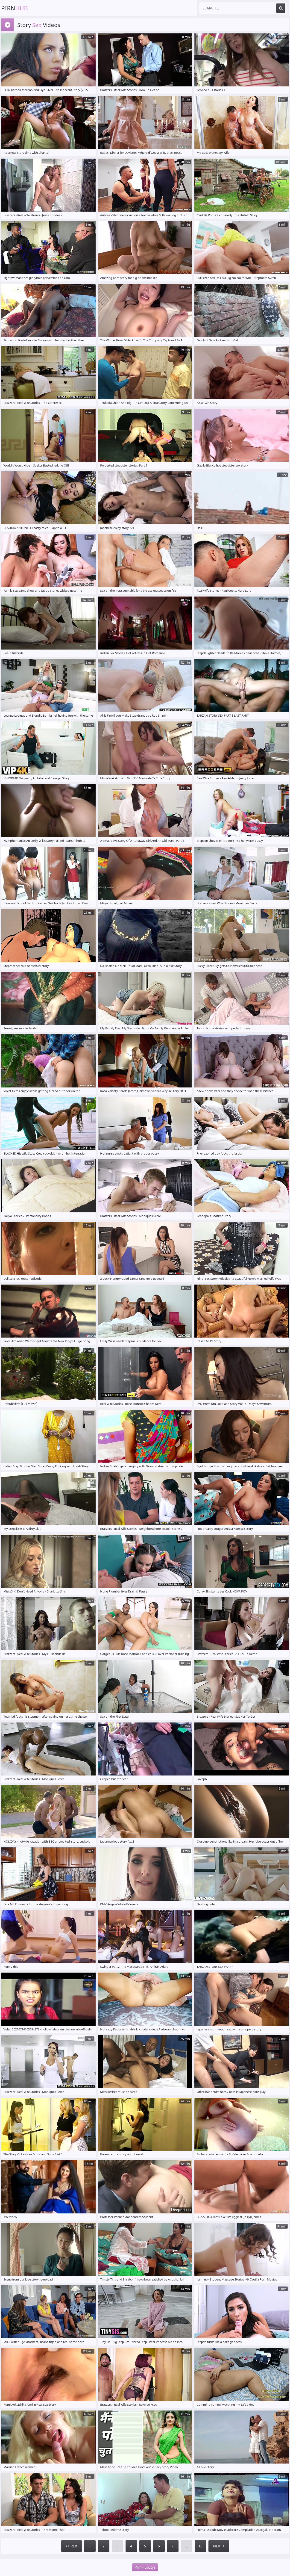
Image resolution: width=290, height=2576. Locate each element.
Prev (71, 2546)
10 (200, 2546)
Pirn (14, 8)
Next (218, 2546)
